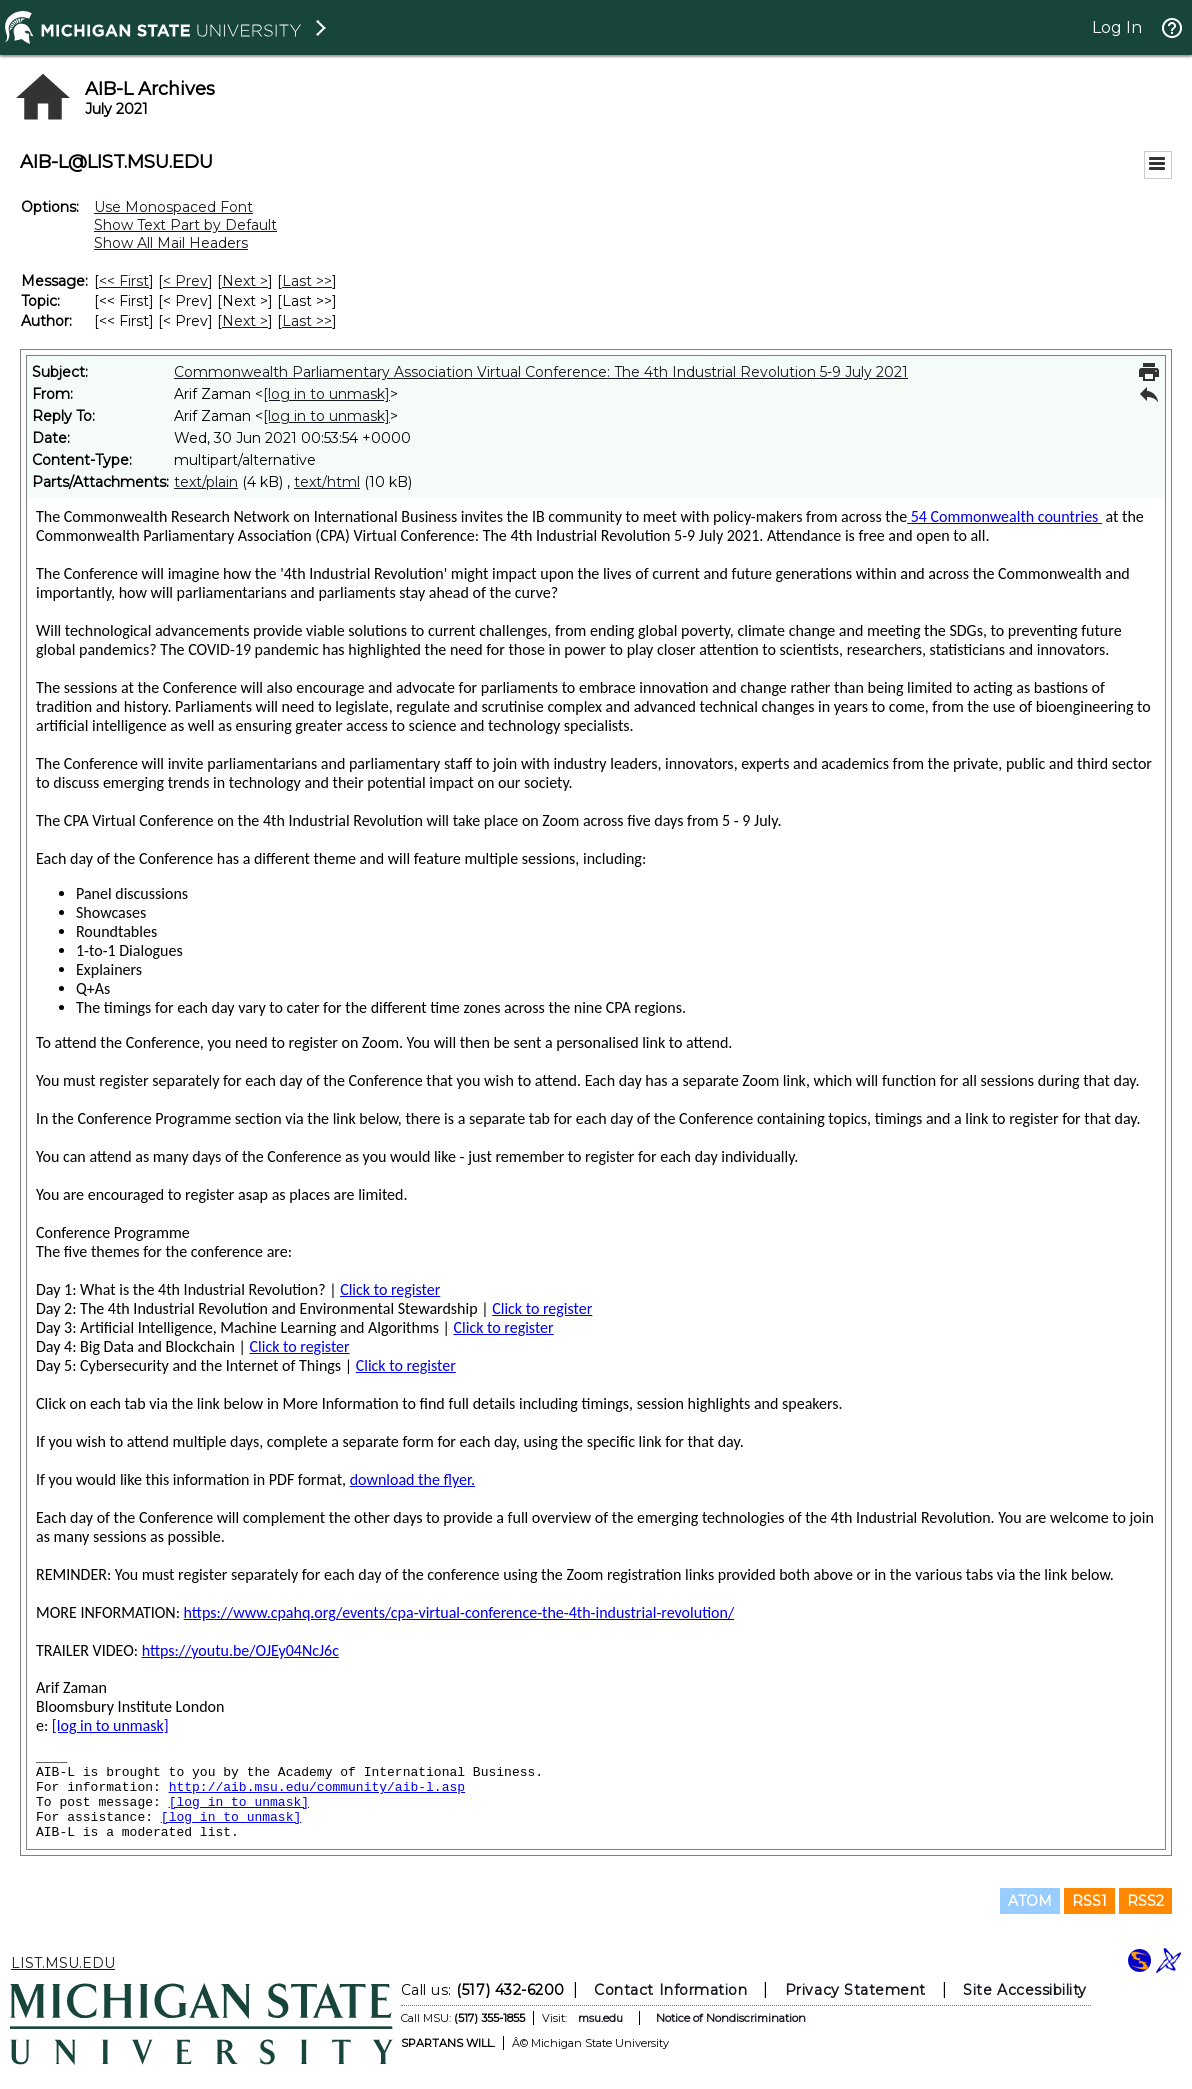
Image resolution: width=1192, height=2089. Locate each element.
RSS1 (1089, 1901)
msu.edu (600, 2018)
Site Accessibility (1025, 1990)
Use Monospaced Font (173, 207)
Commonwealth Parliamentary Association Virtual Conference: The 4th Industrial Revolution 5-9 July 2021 (541, 372)
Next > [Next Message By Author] (245, 321)
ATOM (1030, 1901)
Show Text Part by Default (185, 225)
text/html (327, 482)
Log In (1117, 27)
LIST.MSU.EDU (63, 1963)
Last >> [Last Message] (307, 281)
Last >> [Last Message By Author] (307, 321)
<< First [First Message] (124, 281)
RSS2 (1145, 1901)
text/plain (206, 482)
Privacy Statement (855, 1990)
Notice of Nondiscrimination (731, 2018)
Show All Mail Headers (171, 243)
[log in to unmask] (326, 394)
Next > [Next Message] (245, 281)
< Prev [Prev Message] (185, 281)
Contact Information (670, 1990)
